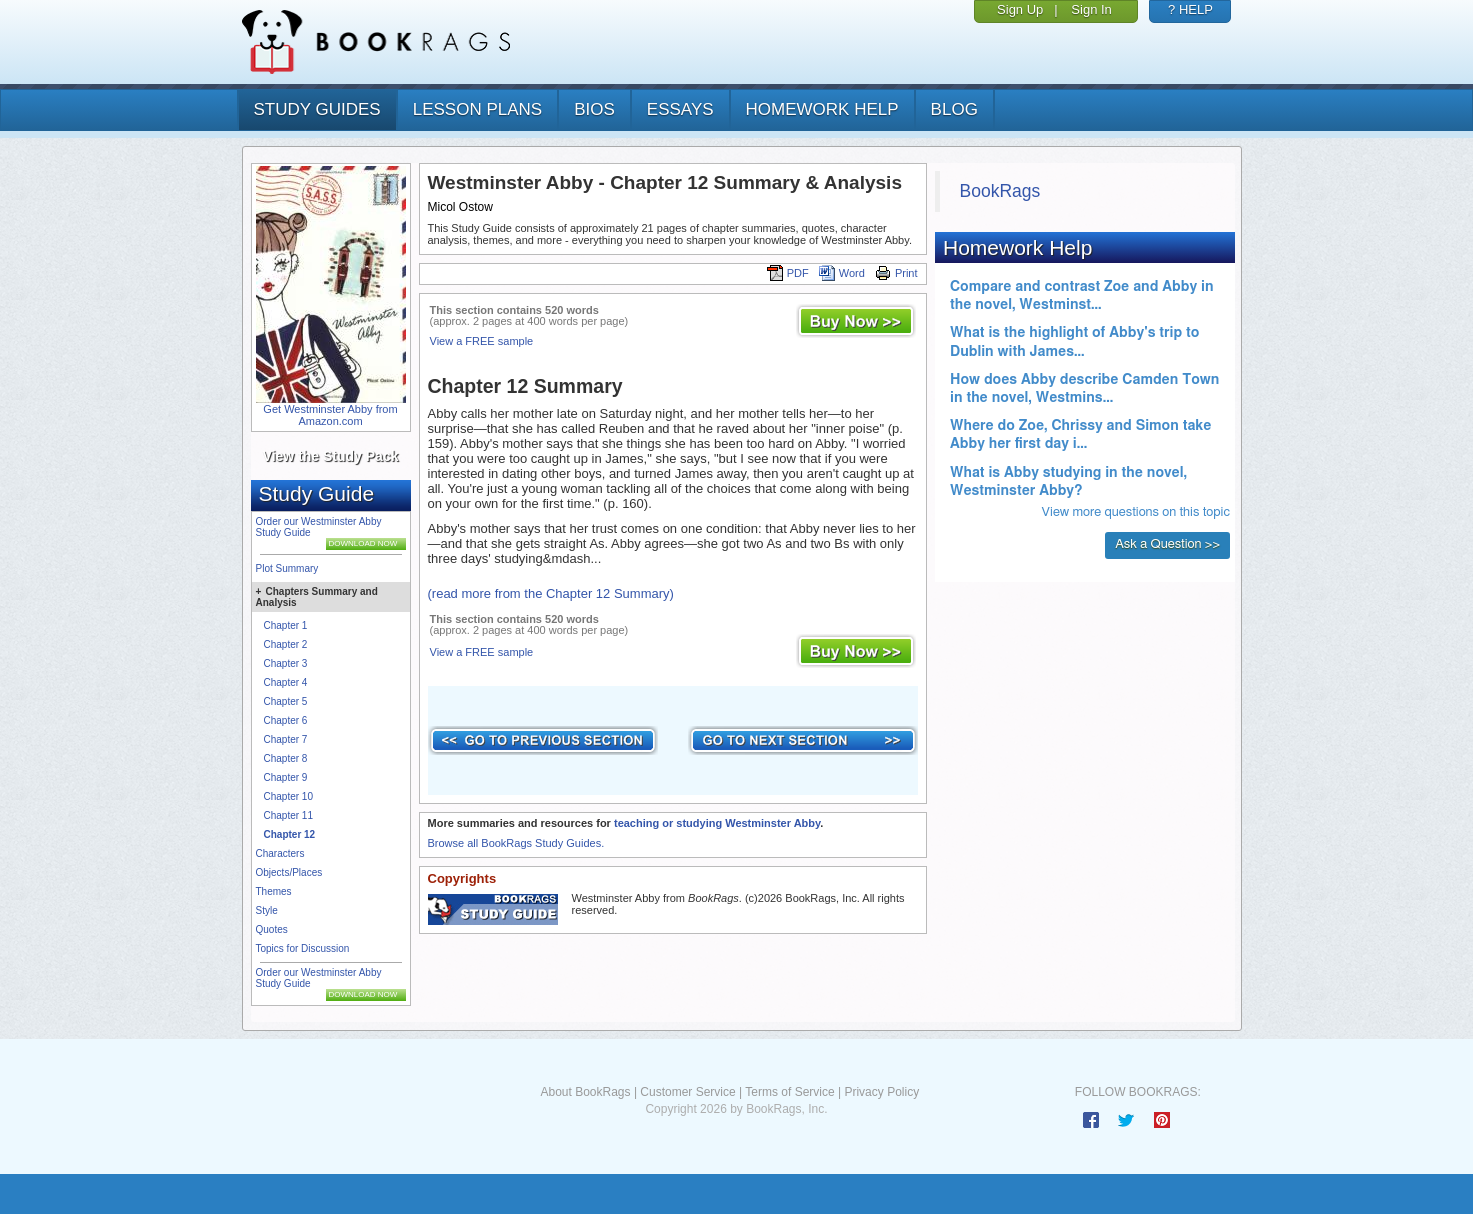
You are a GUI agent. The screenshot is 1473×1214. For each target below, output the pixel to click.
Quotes (272, 929)
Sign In (1091, 9)
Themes (274, 891)
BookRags (1000, 191)
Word (842, 273)
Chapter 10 (288, 796)
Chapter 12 (290, 834)
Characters (280, 853)
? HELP (1190, 9)
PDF (788, 273)
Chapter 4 (286, 682)
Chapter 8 (286, 758)
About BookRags (585, 1092)
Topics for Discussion (303, 948)
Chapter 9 (286, 777)
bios (594, 109)
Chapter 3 (286, 663)
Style (267, 910)
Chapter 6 (286, 720)
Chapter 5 (286, 701)
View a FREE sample (482, 341)
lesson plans (477, 109)
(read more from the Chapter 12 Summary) (551, 593)
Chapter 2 (286, 644)
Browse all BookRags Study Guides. (516, 843)
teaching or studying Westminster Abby (717, 823)
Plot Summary (287, 568)
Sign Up (1020, 9)
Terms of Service (789, 1092)
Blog (954, 109)
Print (896, 273)
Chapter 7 (286, 739)
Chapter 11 (288, 815)
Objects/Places (289, 872)
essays (680, 109)
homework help (822, 109)
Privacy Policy (881, 1092)
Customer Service (687, 1092)
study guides (317, 109)
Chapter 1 (286, 625)
